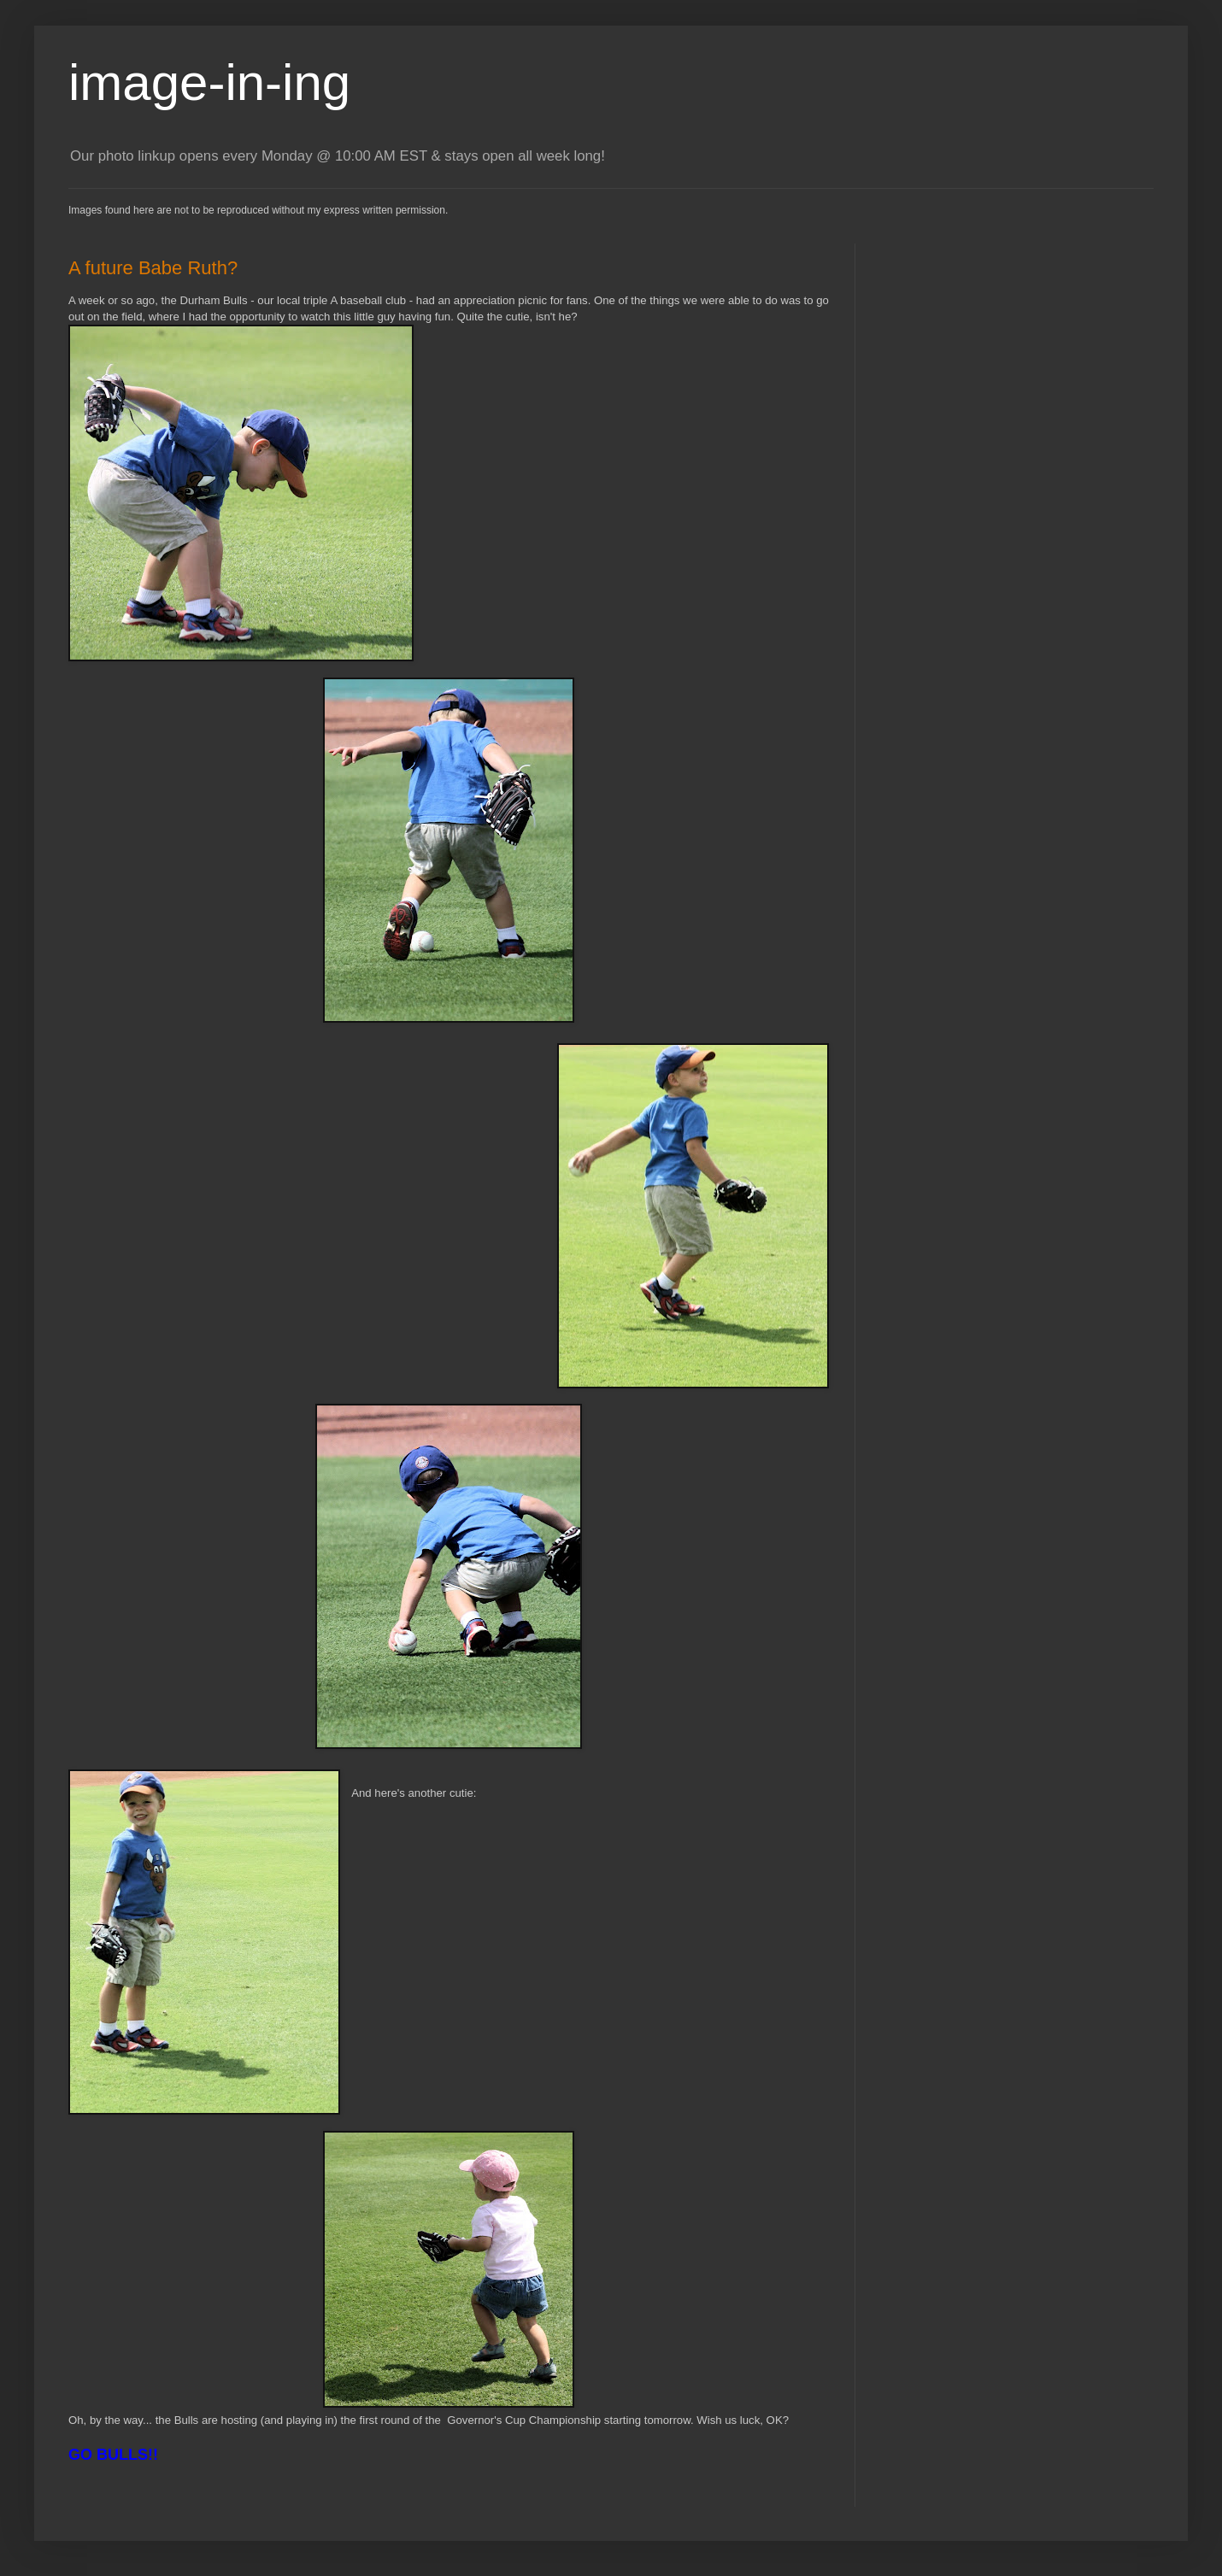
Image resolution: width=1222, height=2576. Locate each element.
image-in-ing (209, 82)
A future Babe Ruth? (153, 268)
